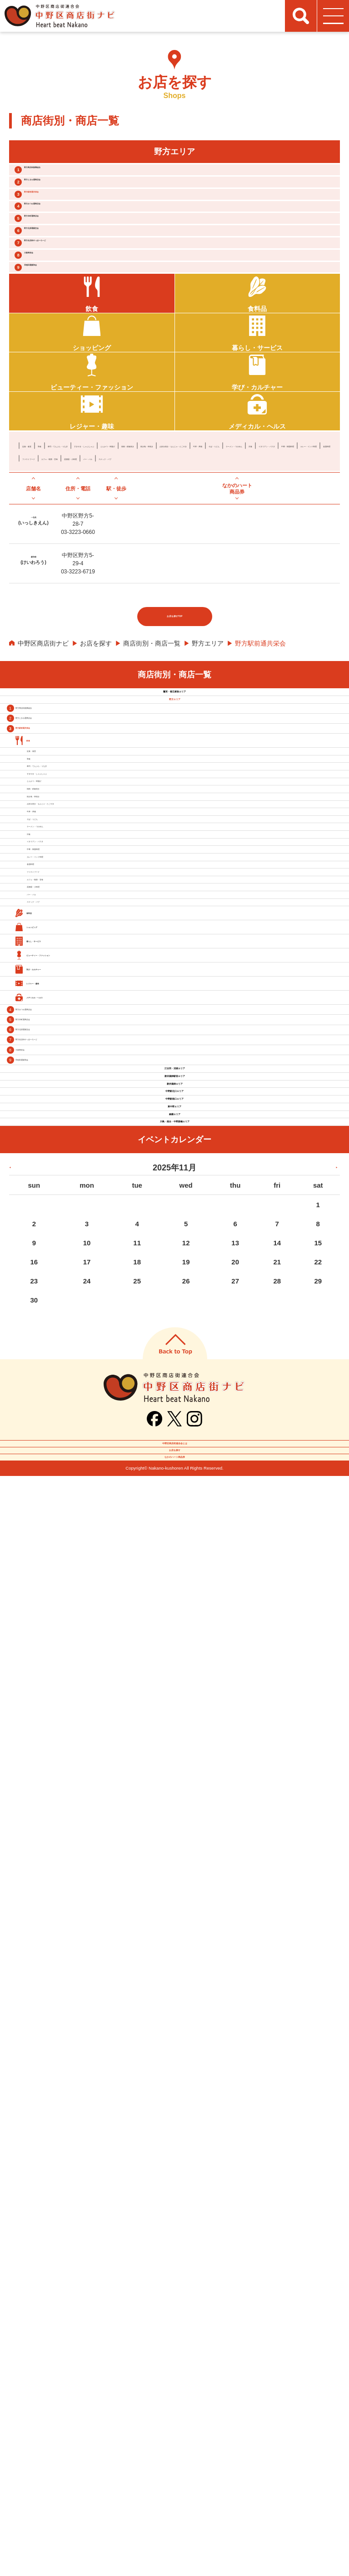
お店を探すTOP (175, 778)
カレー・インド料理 (248, 598)
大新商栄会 (58, 342)
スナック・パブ (248, 610)
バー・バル (203, 610)
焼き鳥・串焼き (95, 585)
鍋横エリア (174, 2130)
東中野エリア (174, 2102)
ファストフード (44, 610)
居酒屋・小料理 (159, 610)
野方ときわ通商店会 (72, 199)
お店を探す (96, 805)
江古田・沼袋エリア (174, 1966)
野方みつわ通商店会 (72, 247)
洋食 (92, 598)
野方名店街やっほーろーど (83, 318)
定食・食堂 (38, 572)
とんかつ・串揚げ (257, 572)
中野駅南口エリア (174, 2075)
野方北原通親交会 (69, 294)
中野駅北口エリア (174, 2048)
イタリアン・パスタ (133, 598)
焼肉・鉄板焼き (44, 585)
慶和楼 (33, 711)
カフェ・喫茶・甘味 (101, 610)
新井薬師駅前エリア (174, 1994)
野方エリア (208, 805)
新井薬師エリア (174, 2021)
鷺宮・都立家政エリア (174, 863)
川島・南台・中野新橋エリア (174, 2157)
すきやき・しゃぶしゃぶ (191, 572)
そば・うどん (283, 585)
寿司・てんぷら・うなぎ (115, 572)
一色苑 (33, 672)
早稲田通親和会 (65, 366)
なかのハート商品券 (174, 2548)
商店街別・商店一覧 (151, 805)
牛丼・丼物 (242, 585)
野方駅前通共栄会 (69, 223)
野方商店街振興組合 (72, 175)
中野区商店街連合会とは (174, 2498)
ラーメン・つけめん (51, 598)
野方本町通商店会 (69, 271)
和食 (66, 572)
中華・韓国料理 (191, 598)
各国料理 (296, 598)
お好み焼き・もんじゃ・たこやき (171, 585)
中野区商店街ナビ (43, 805)
